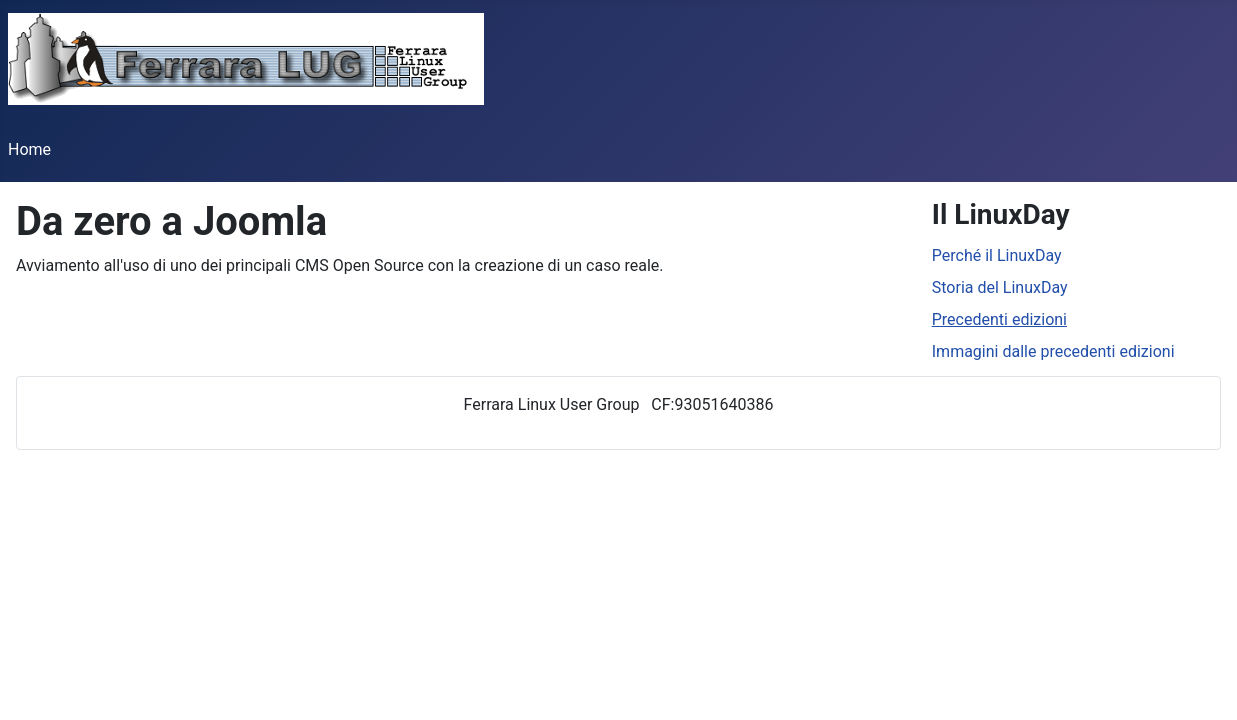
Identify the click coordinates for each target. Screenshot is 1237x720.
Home (29, 149)
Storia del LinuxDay (1000, 287)
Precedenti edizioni (999, 319)
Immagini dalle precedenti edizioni (1053, 351)
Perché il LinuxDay (997, 255)
